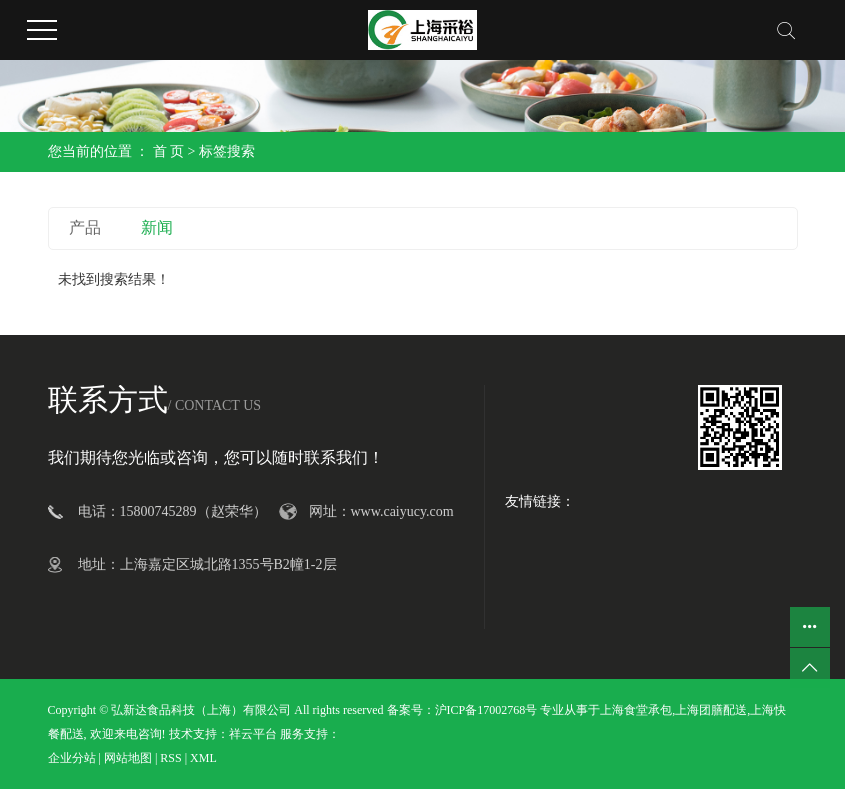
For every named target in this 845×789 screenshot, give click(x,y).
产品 (85, 227)
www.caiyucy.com (402, 511)
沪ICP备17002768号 (486, 710)
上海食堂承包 (636, 710)
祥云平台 (253, 734)
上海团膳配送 (711, 710)
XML (203, 758)
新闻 (157, 227)
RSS (170, 758)
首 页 (169, 151)
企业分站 (72, 758)
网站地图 (128, 758)
